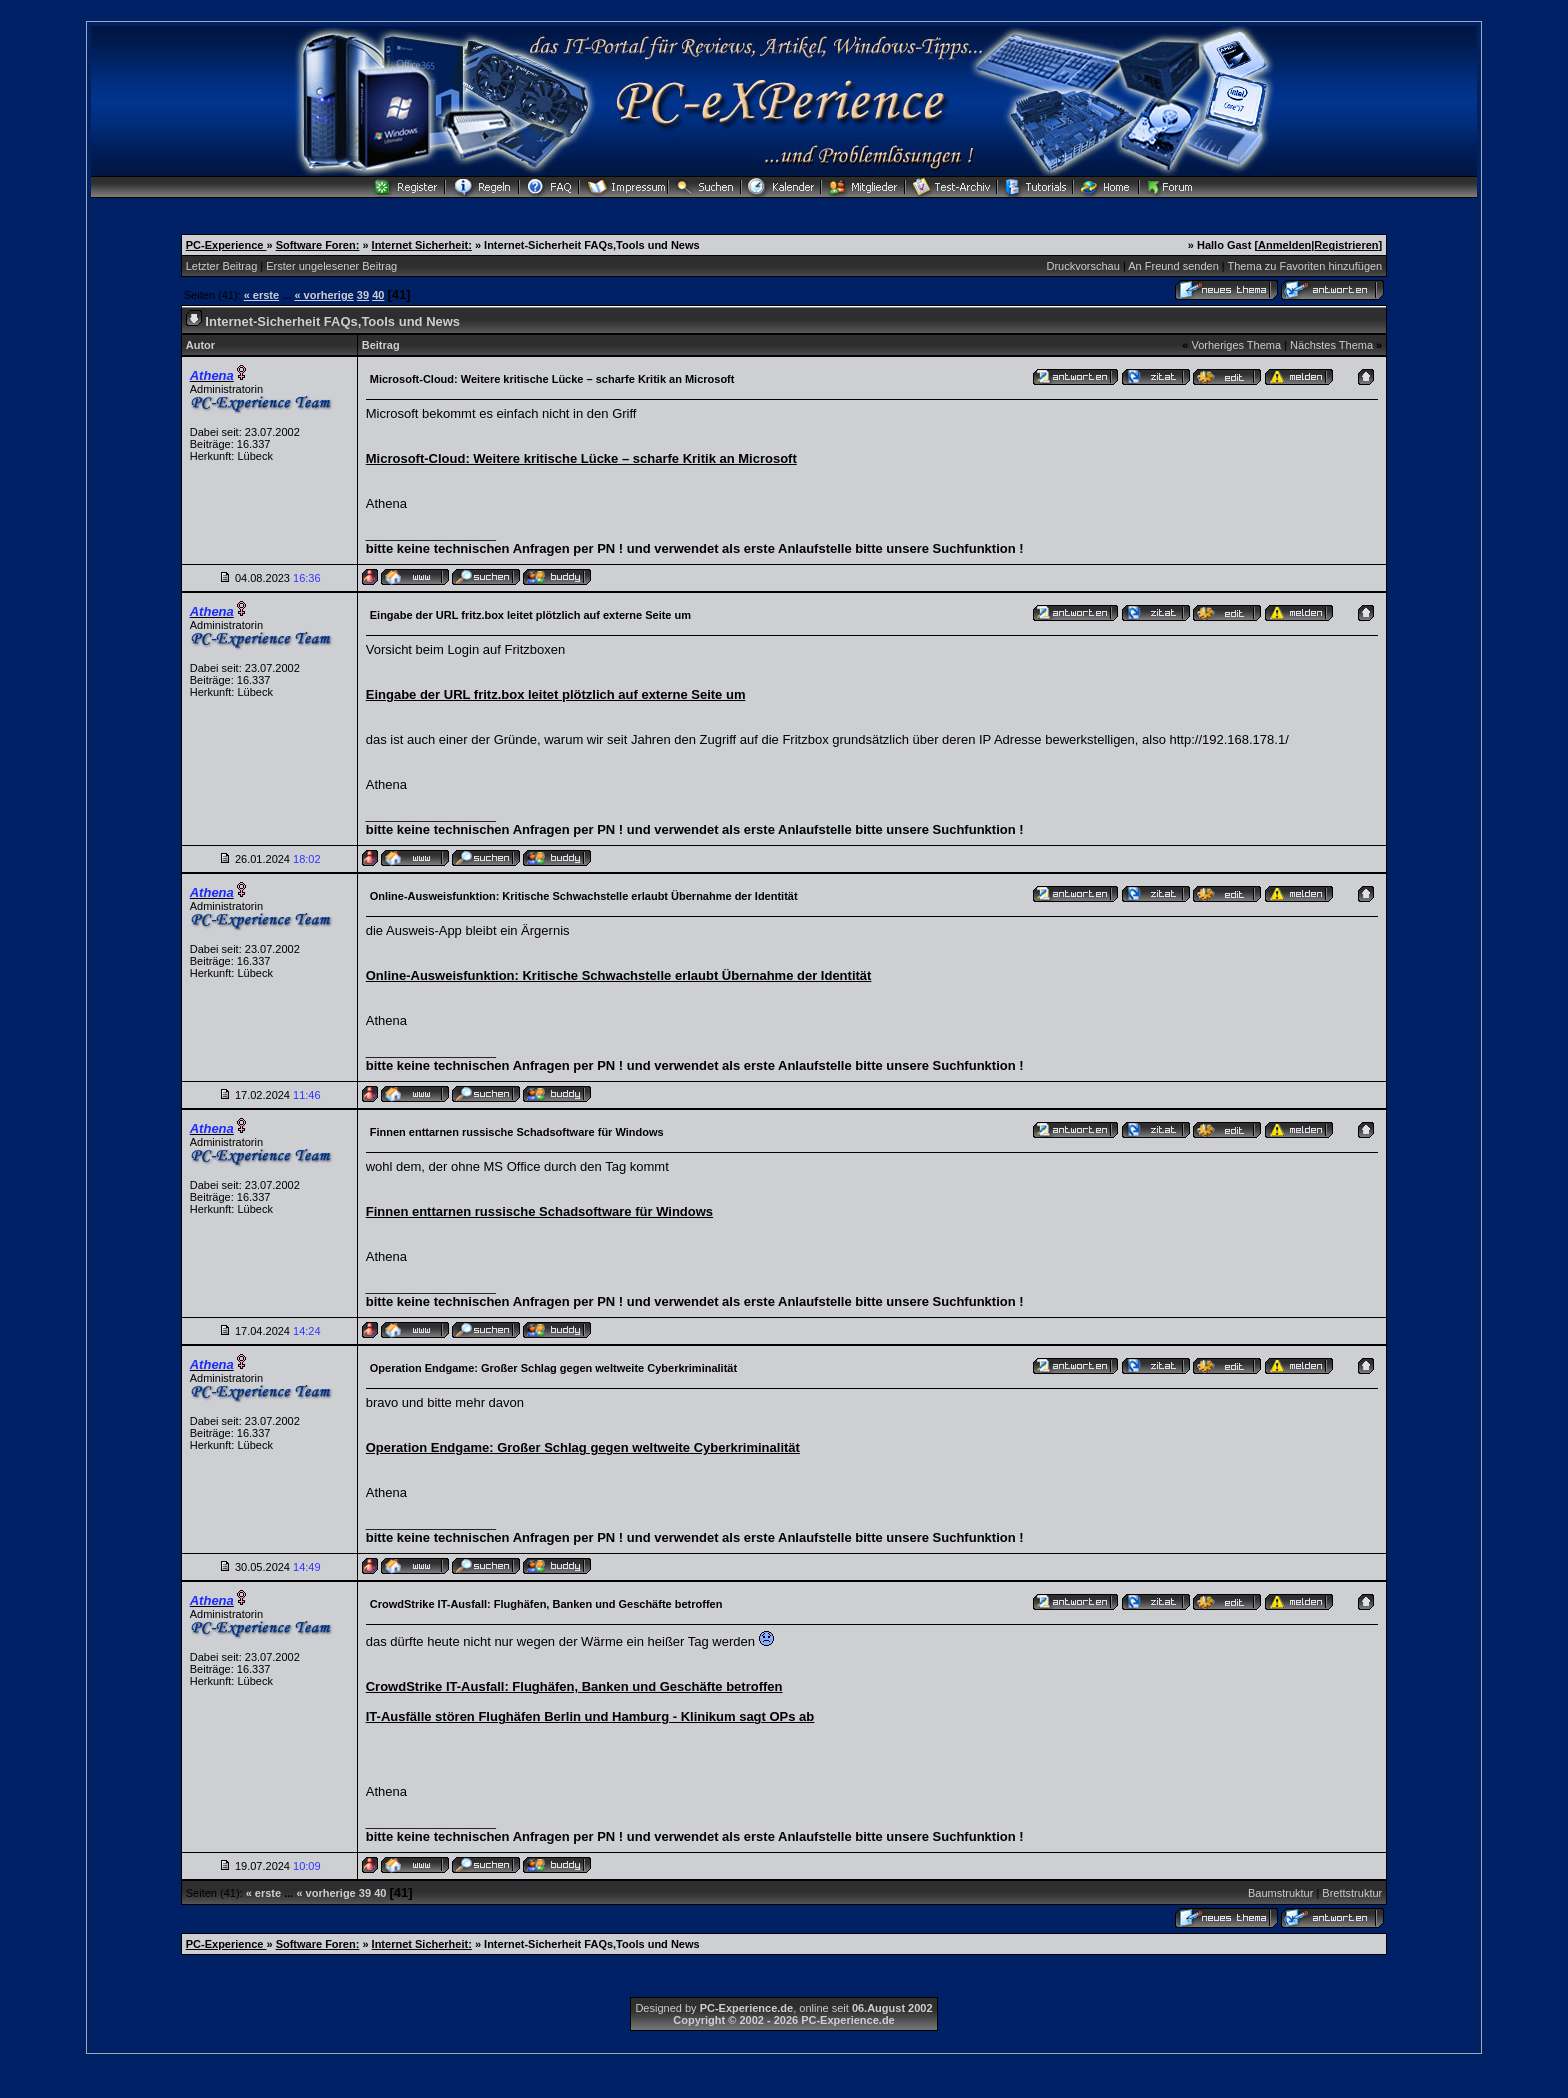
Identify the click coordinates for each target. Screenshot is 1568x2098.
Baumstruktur (1280, 1893)
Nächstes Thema (1331, 345)
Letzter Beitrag (222, 266)
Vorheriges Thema (1236, 345)
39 (363, 295)
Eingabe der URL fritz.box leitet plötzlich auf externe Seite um (556, 694)
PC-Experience (226, 245)
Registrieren (1346, 245)
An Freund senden (1173, 266)
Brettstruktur (1352, 1893)
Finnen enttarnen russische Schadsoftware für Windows (539, 1211)
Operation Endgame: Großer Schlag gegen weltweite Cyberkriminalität (583, 1447)
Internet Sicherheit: (422, 245)
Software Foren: (318, 245)
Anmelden (1284, 245)
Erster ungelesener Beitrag (331, 266)
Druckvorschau (1083, 266)
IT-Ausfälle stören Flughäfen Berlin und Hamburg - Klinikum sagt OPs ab (590, 1716)
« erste (261, 295)
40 (378, 295)
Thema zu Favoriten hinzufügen (1305, 266)
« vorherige (323, 295)
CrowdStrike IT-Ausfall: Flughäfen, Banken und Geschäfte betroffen (574, 1686)
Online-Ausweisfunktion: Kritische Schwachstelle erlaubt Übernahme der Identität (619, 975)
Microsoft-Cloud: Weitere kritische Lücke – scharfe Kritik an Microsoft (581, 458)
